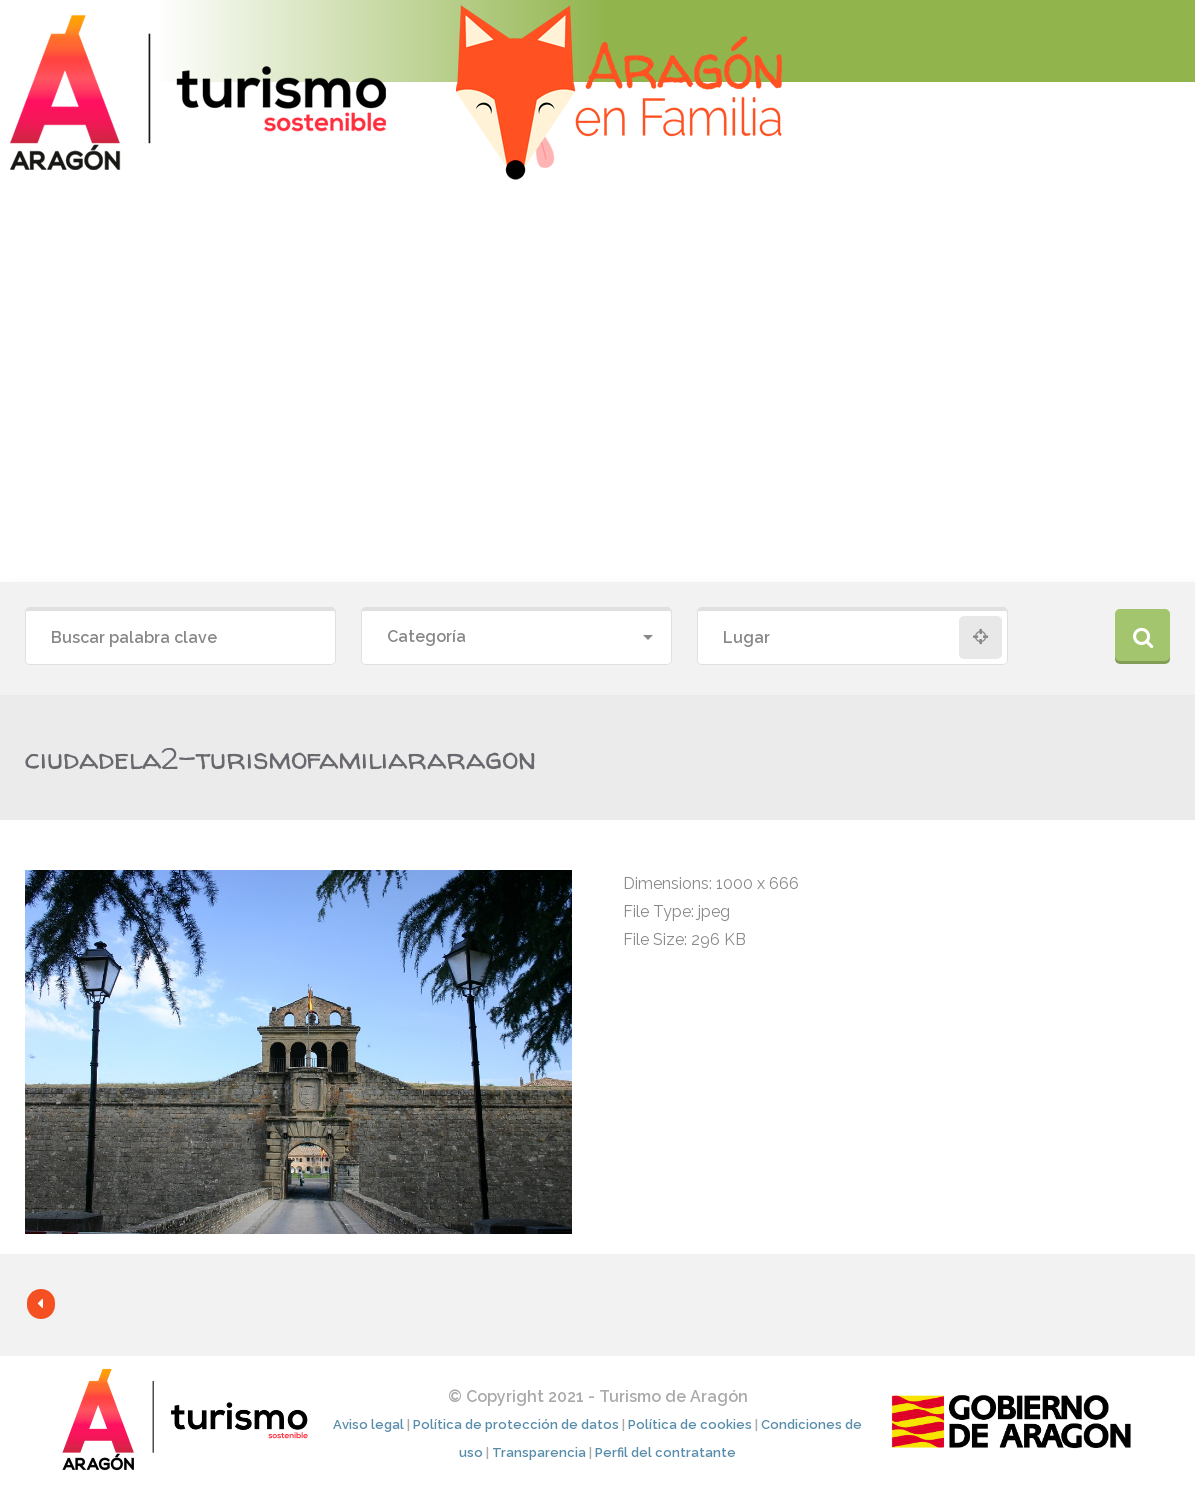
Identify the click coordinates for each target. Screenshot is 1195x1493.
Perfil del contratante (665, 1452)
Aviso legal (368, 1424)
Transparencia (539, 1452)
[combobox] (516, 637)
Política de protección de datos (516, 1424)
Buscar (1142, 636)
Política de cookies (690, 1424)
